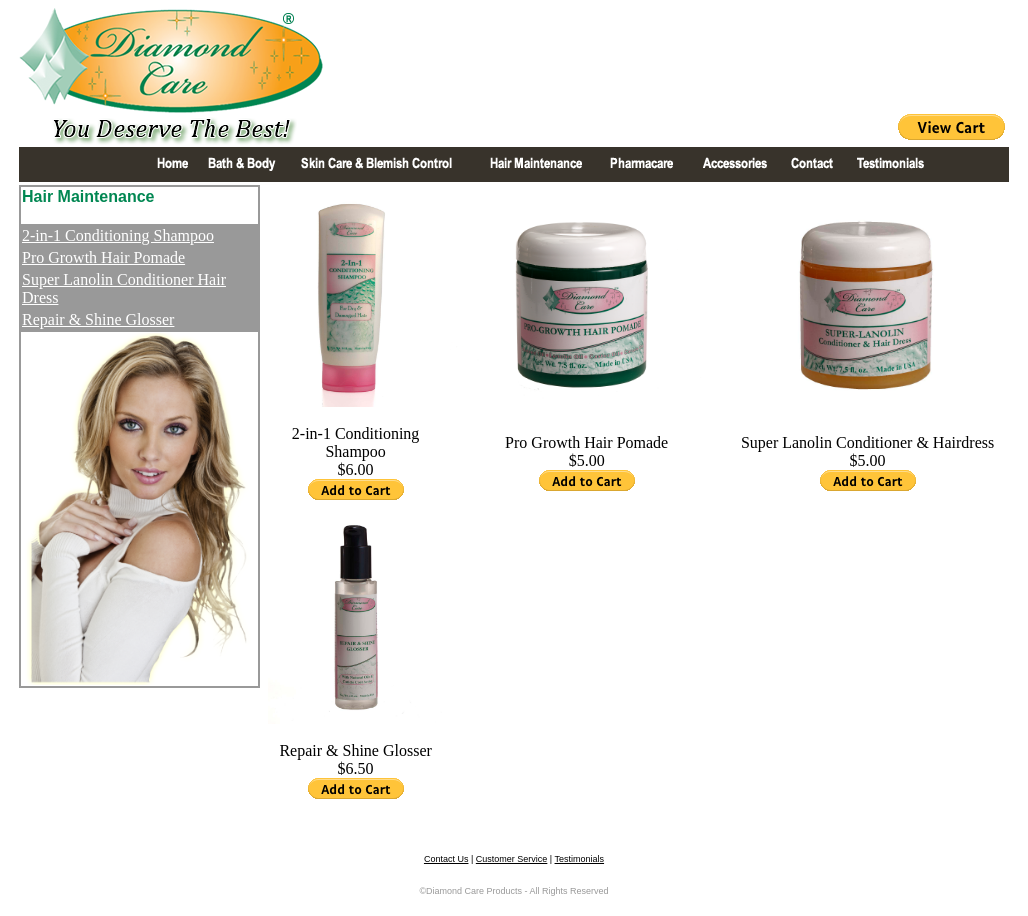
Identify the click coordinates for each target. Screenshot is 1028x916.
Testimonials (580, 859)
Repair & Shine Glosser (98, 319)
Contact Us (446, 859)
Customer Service (512, 859)
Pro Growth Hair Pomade (103, 257)
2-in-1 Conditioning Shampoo (118, 235)
